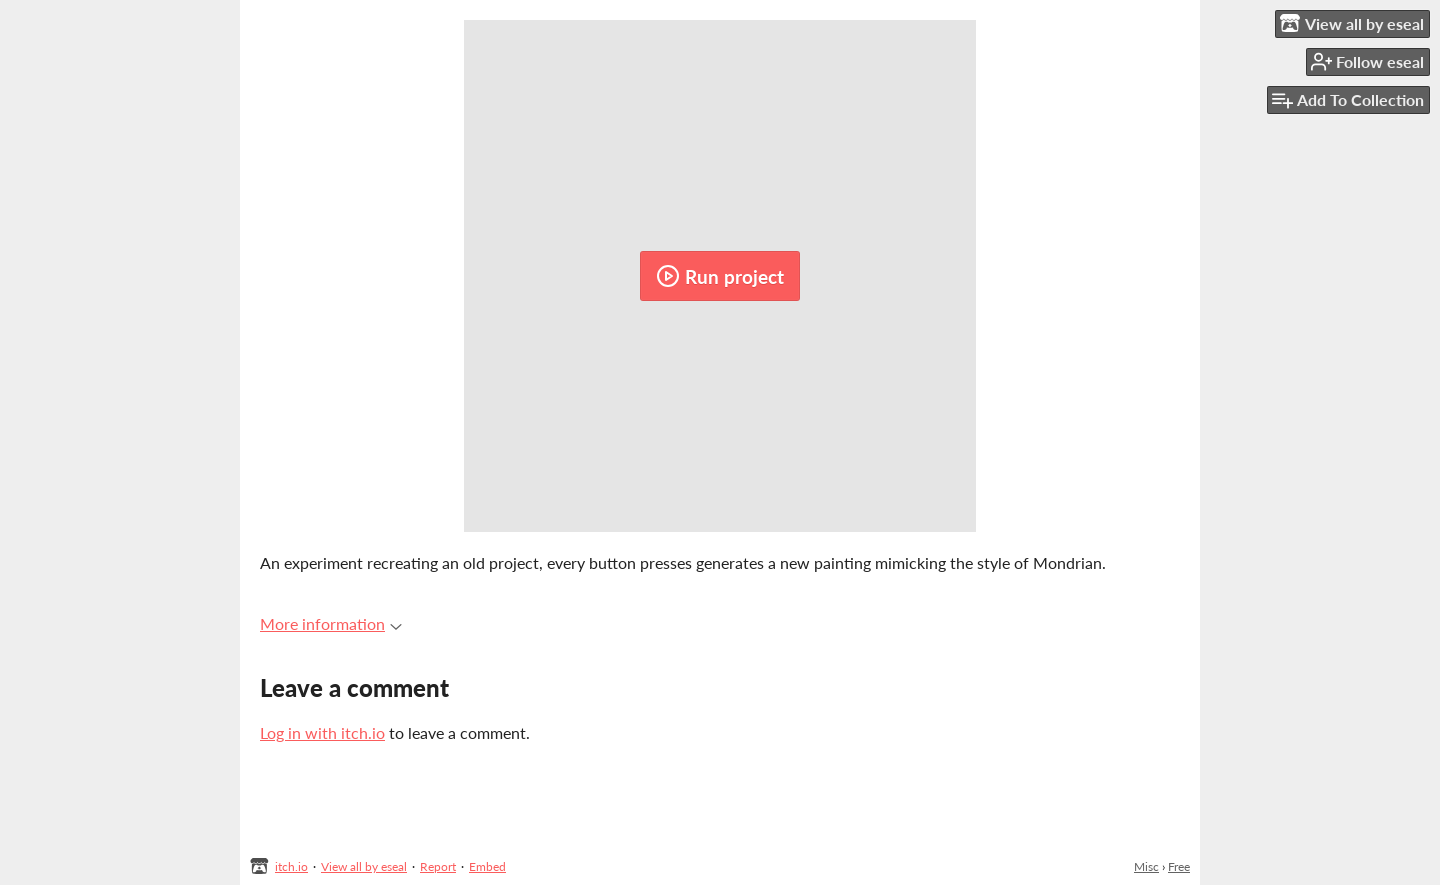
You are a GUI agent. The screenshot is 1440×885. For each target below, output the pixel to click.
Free (1179, 866)
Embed (487, 866)
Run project (720, 276)
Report (438, 866)
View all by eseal (364, 866)
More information (331, 623)
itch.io (291, 866)
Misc (1146, 866)
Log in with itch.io (322, 732)
